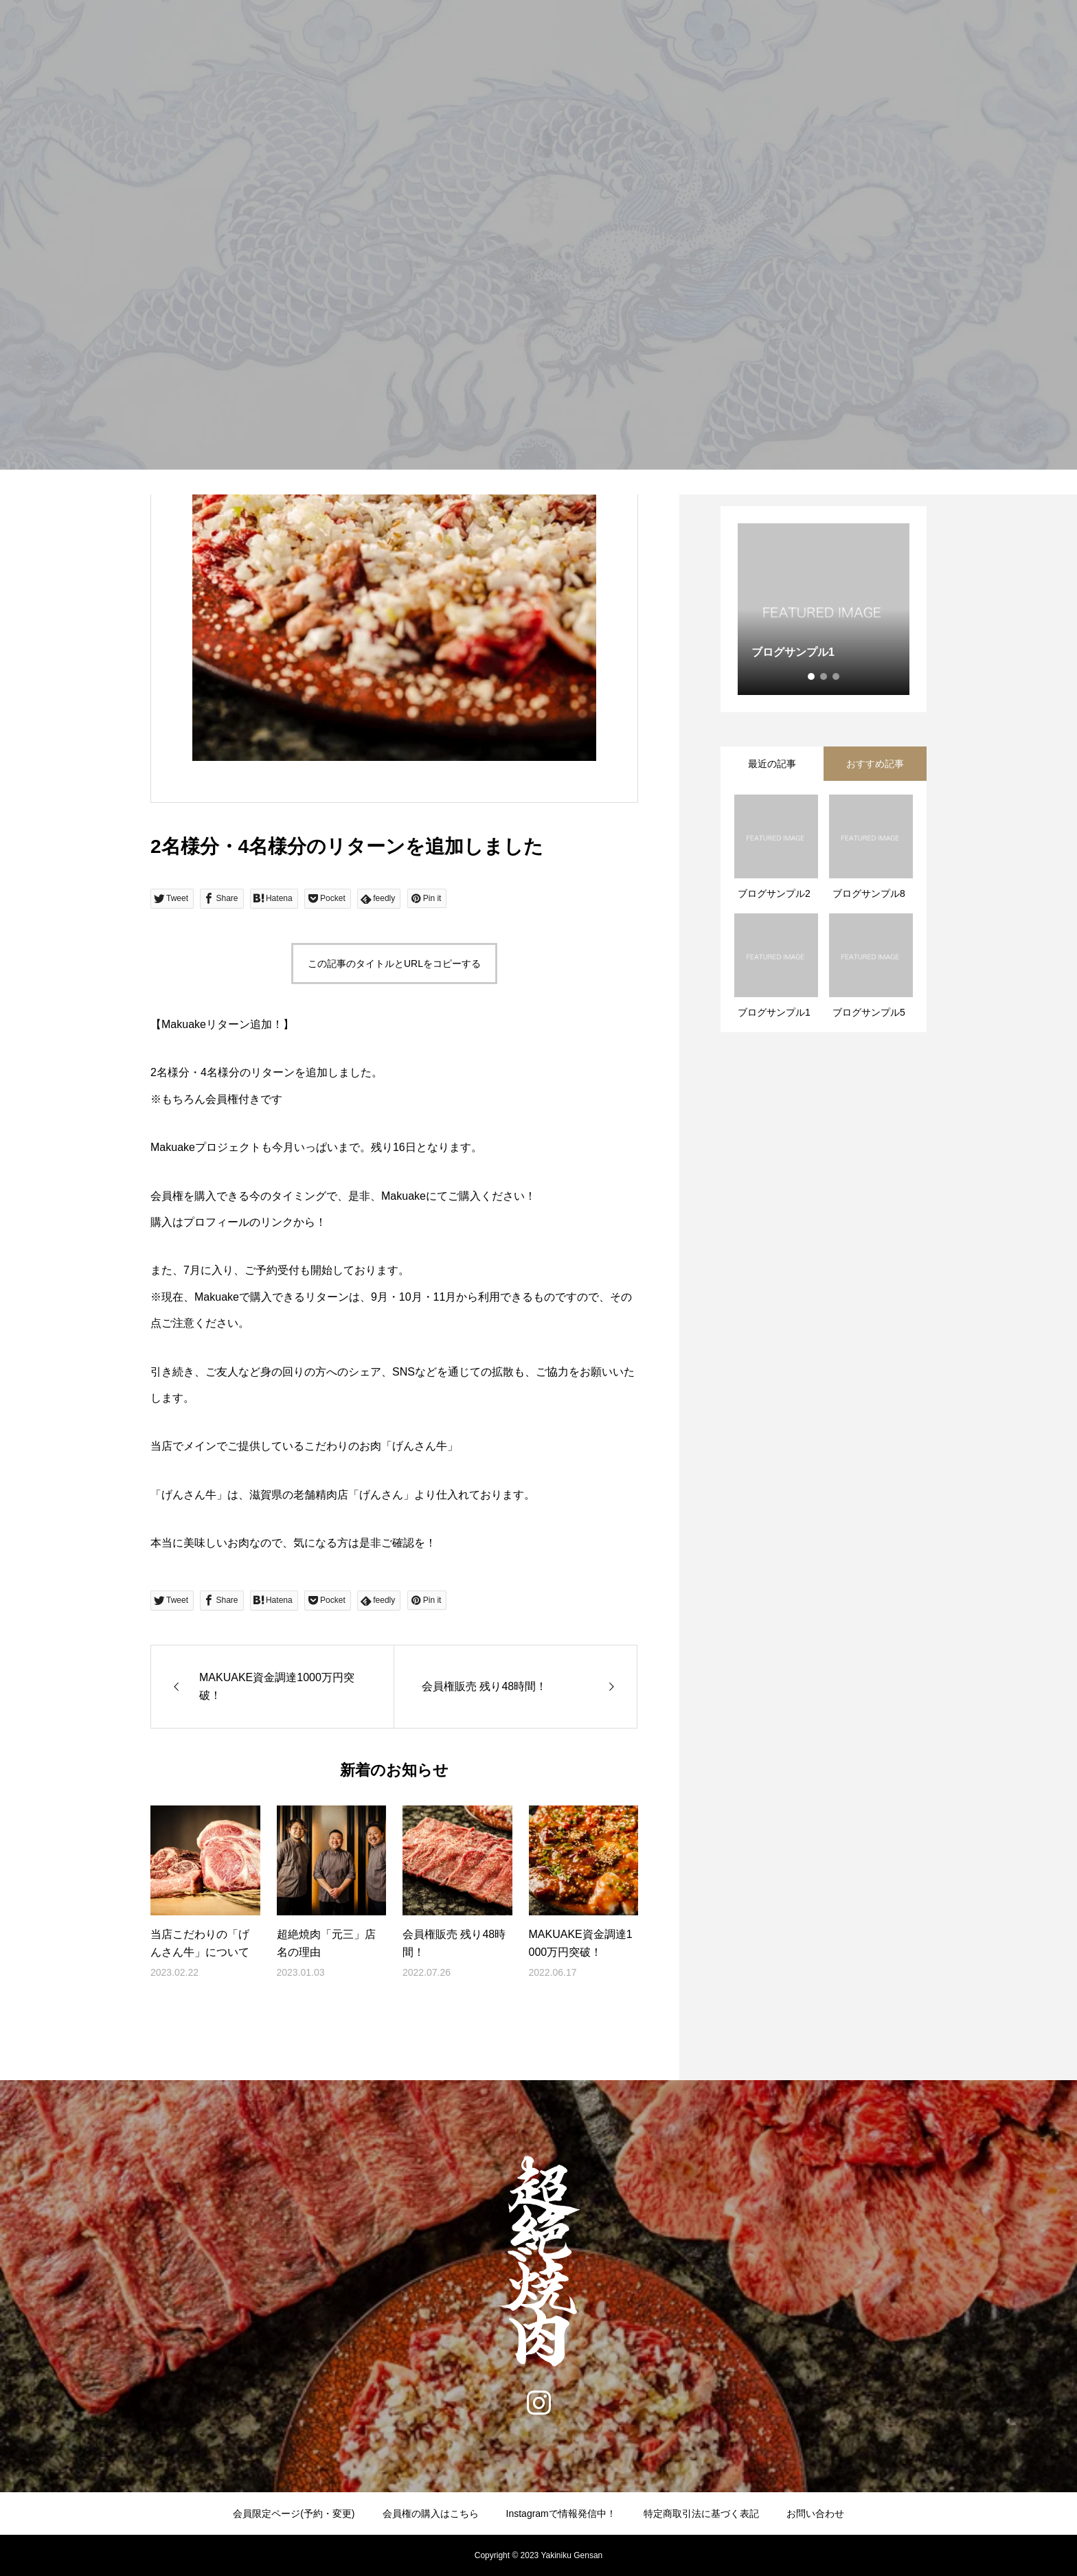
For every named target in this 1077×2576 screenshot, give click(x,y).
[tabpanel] (823, 609)
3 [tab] (836, 676)
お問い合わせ (815, 2513)
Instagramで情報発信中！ (561, 2513)
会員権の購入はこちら (431, 2513)
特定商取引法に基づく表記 (701, 2513)
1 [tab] (812, 676)
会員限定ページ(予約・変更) (293, 2513)
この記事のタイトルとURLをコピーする (394, 963)
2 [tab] (824, 676)
